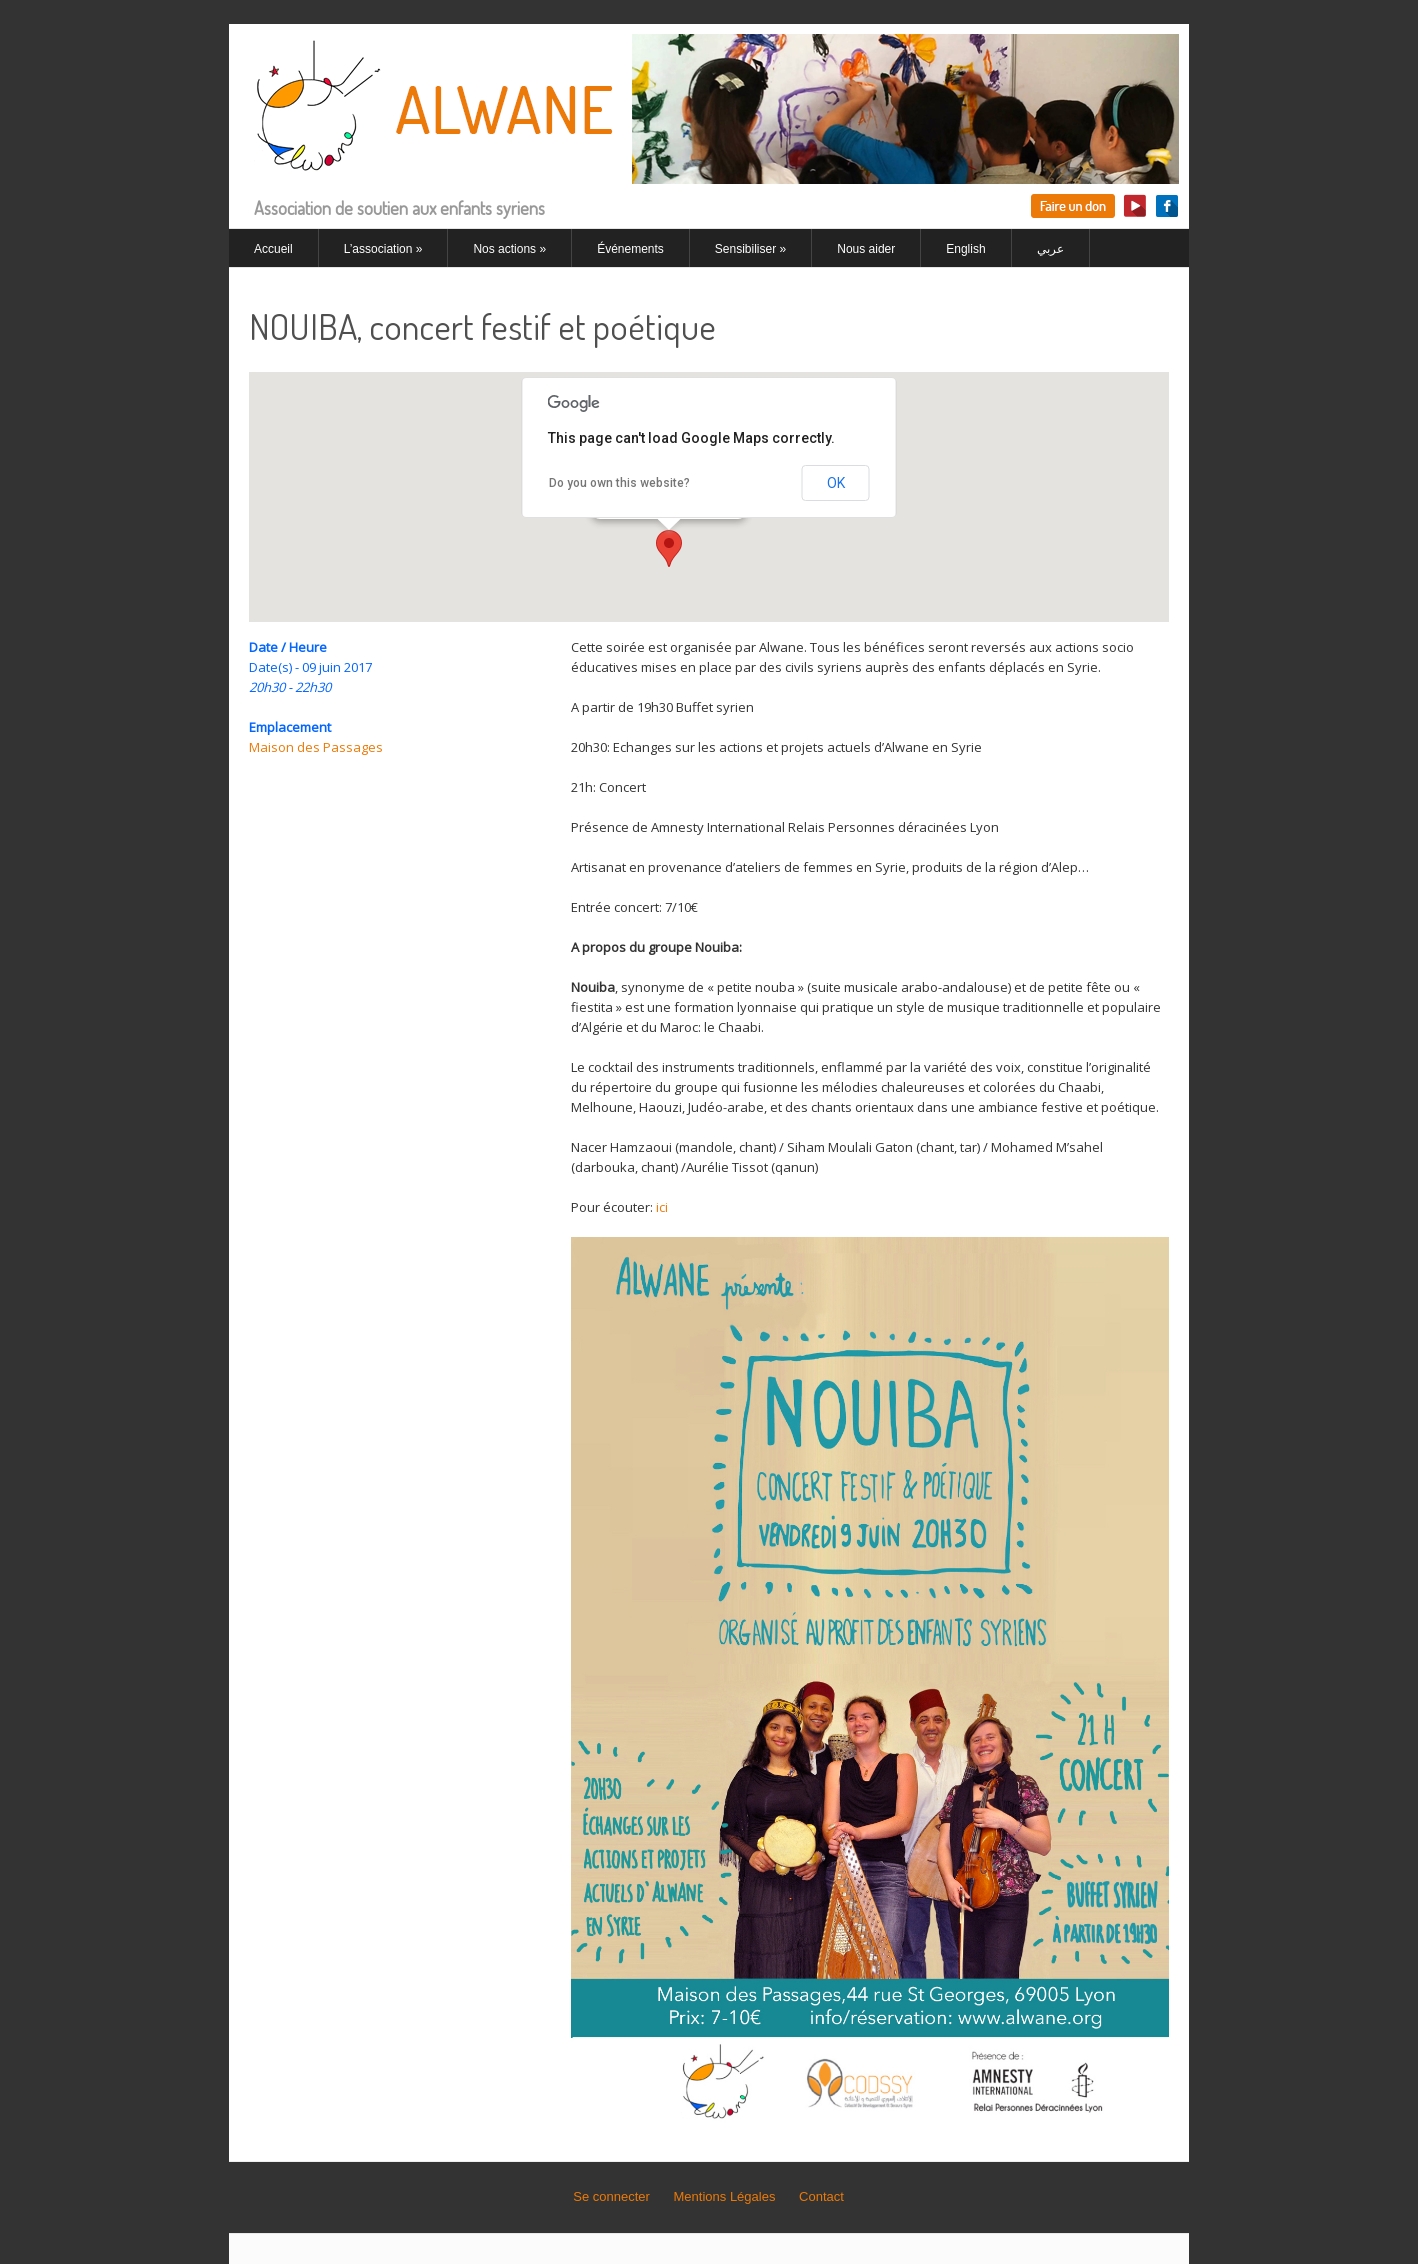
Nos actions (509, 249)
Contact (821, 2196)
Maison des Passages (316, 747)
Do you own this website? (619, 483)
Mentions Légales (725, 2196)
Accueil (273, 249)
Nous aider (866, 249)
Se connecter (611, 2196)
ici (662, 1207)
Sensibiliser (750, 249)
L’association (383, 249)
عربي (1050, 249)
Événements (630, 249)
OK (836, 483)
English (965, 249)
